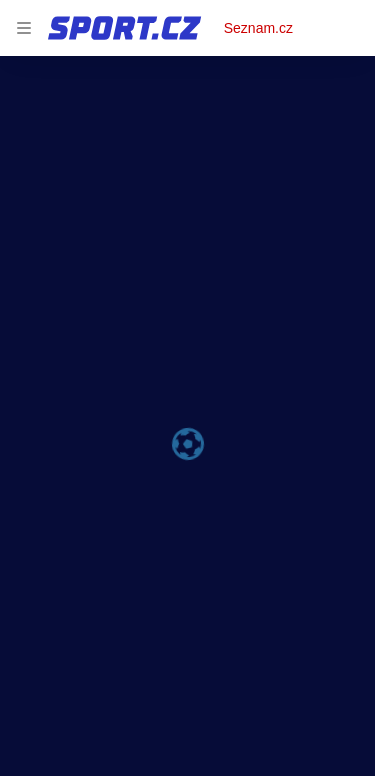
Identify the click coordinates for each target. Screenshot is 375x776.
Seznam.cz (258, 28)
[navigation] (24, 28)
